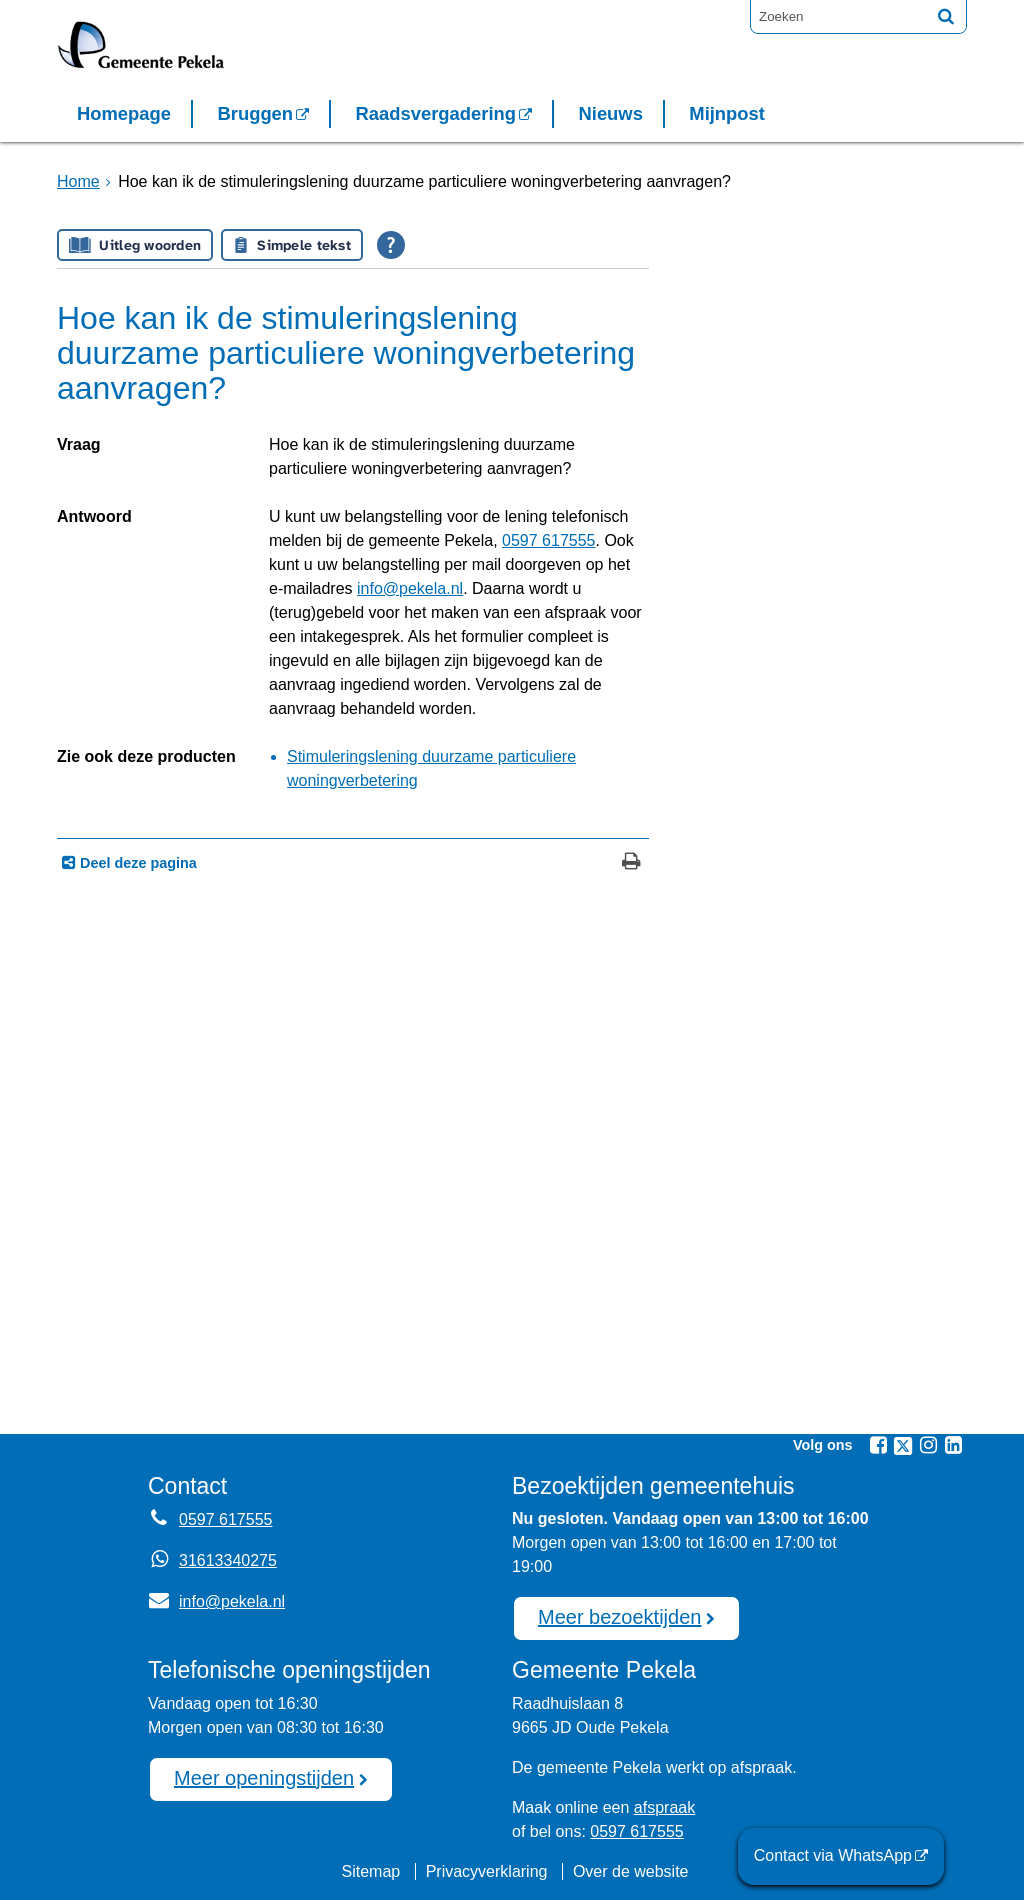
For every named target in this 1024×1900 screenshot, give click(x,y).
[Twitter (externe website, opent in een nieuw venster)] (903, 1446)
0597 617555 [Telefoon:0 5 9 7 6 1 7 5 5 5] (225, 1519)
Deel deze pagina (136, 863)
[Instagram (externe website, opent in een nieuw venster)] (928, 1445)
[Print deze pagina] (631, 863)
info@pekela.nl (410, 588)
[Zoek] (946, 16)
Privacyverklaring (487, 1871)
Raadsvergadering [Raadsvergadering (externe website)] (436, 113)
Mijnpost (727, 113)
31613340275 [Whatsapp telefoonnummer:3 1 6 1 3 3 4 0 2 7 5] (228, 1560)
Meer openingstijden (264, 1778)
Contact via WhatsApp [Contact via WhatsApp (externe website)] (833, 1855)
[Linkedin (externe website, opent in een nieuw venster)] (953, 1445)
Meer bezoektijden (619, 1617)
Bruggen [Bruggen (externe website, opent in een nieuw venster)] (255, 113)
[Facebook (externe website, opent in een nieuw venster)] (878, 1445)
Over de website (631, 1871)
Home (78, 181)
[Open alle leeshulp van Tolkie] (391, 245)
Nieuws (610, 113)
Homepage (124, 113)
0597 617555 (548, 540)
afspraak (664, 1807)
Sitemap (370, 1871)
